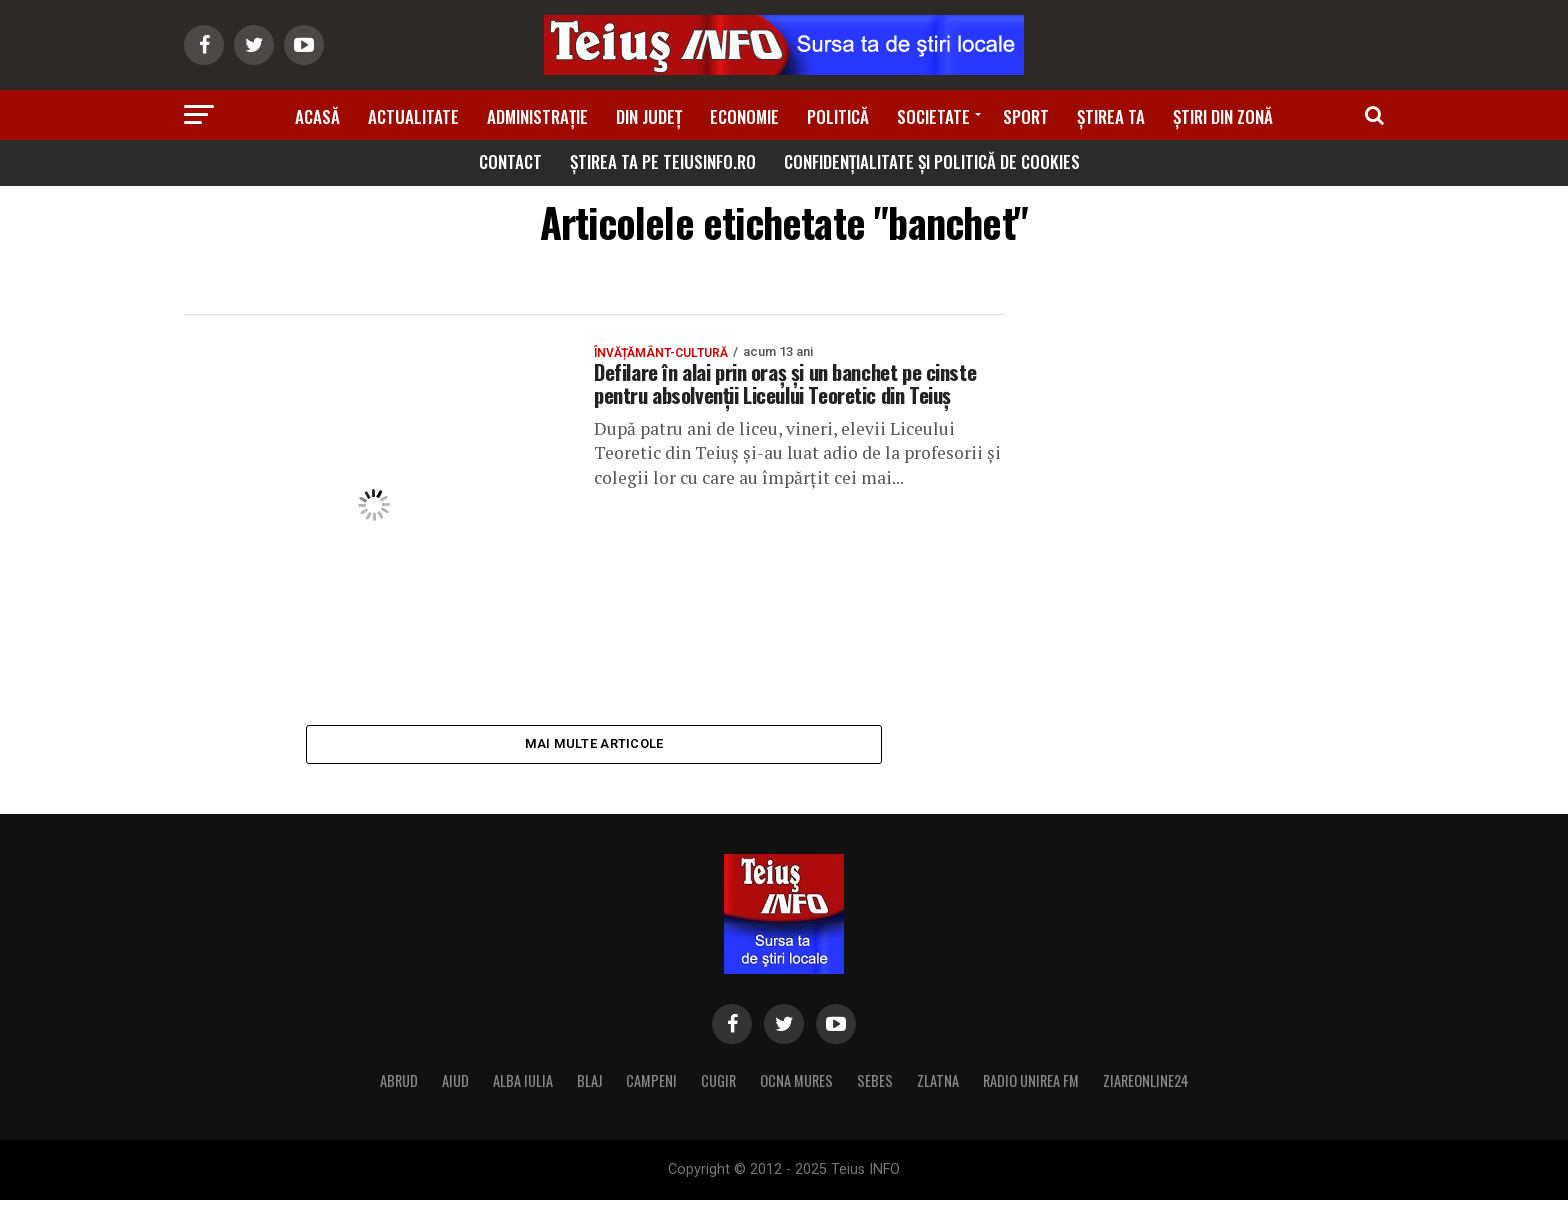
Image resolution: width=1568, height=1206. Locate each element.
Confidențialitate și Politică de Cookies (932, 161)
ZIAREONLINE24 (1146, 1086)
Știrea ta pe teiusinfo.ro (663, 161)
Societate (933, 116)
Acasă (317, 116)
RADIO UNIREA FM (1031, 1086)
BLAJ (589, 1086)
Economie (744, 116)
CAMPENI (651, 1086)
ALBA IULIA (523, 1086)
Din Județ (649, 116)
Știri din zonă (1223, 116)
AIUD (455, 1086)
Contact (510, 161)
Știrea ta (1111, 116)
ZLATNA (938, 1086)
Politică (838, 116)
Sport (1026, 116)
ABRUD (399, 1086)
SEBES (875, 1086)
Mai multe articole (594, 746)
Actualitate (413, 116)
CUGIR (718, 1086)
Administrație (537, 116)
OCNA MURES (796, 1086)
